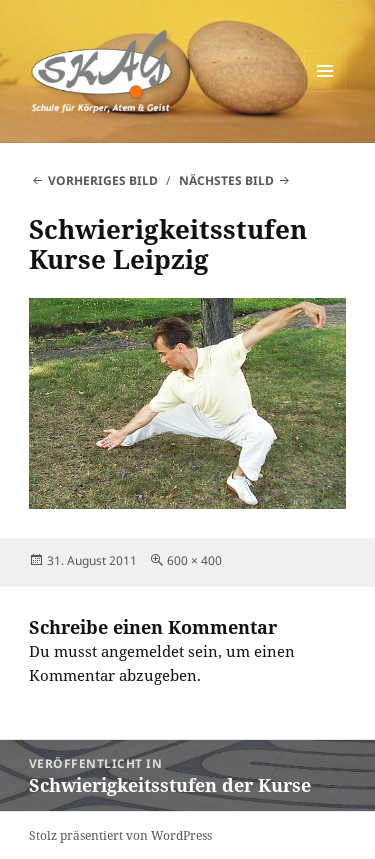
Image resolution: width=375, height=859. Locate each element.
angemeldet (142, 651)
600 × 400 (194, 560)
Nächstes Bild (226, 180)
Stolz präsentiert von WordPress (120, 835)
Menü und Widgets (325, 91)
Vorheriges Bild (103, 180)
